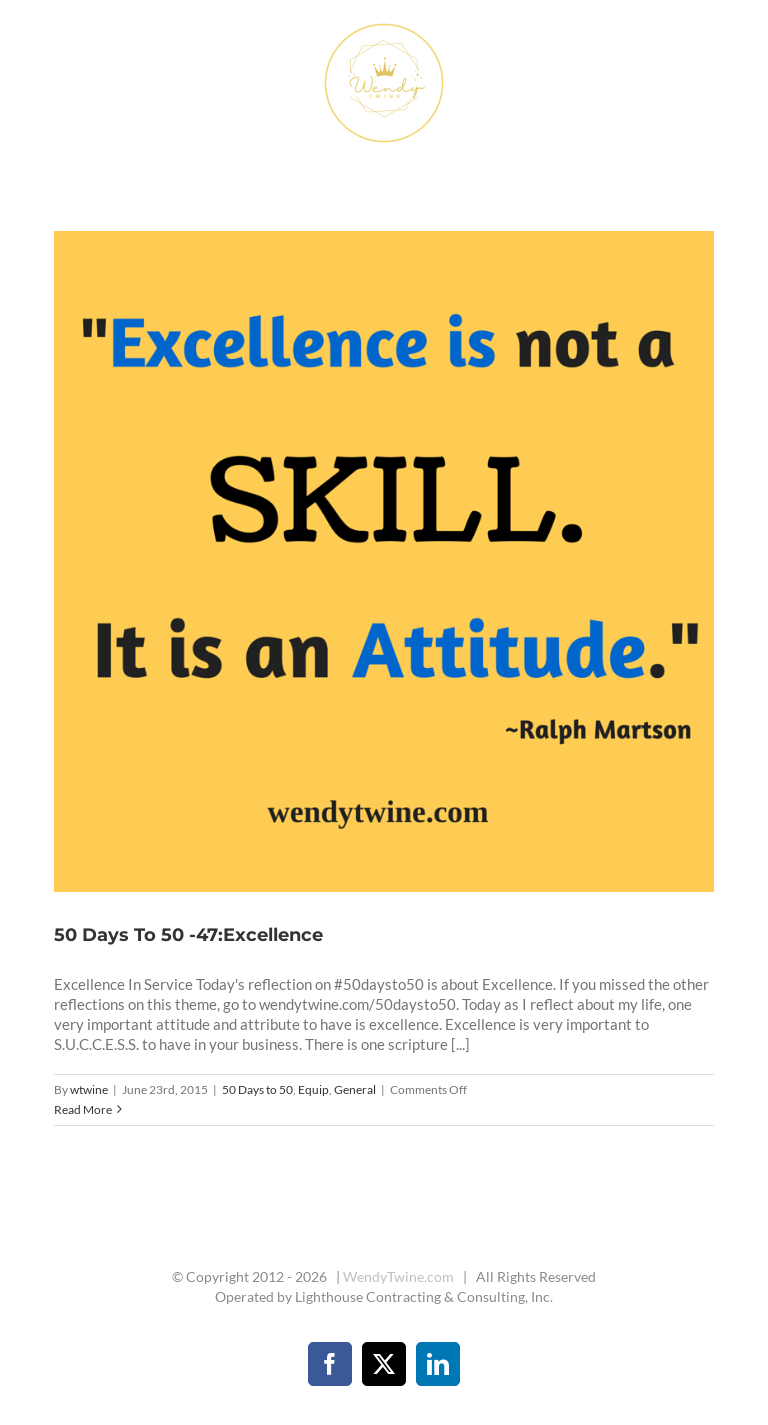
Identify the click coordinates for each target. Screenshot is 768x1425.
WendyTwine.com (398, 1276)
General (355, 1089)
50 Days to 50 (257, 1089)
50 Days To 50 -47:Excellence (188, 935)
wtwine (89, 1089)
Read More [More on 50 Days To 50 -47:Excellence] (83, 1109)
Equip (313, 1089)
